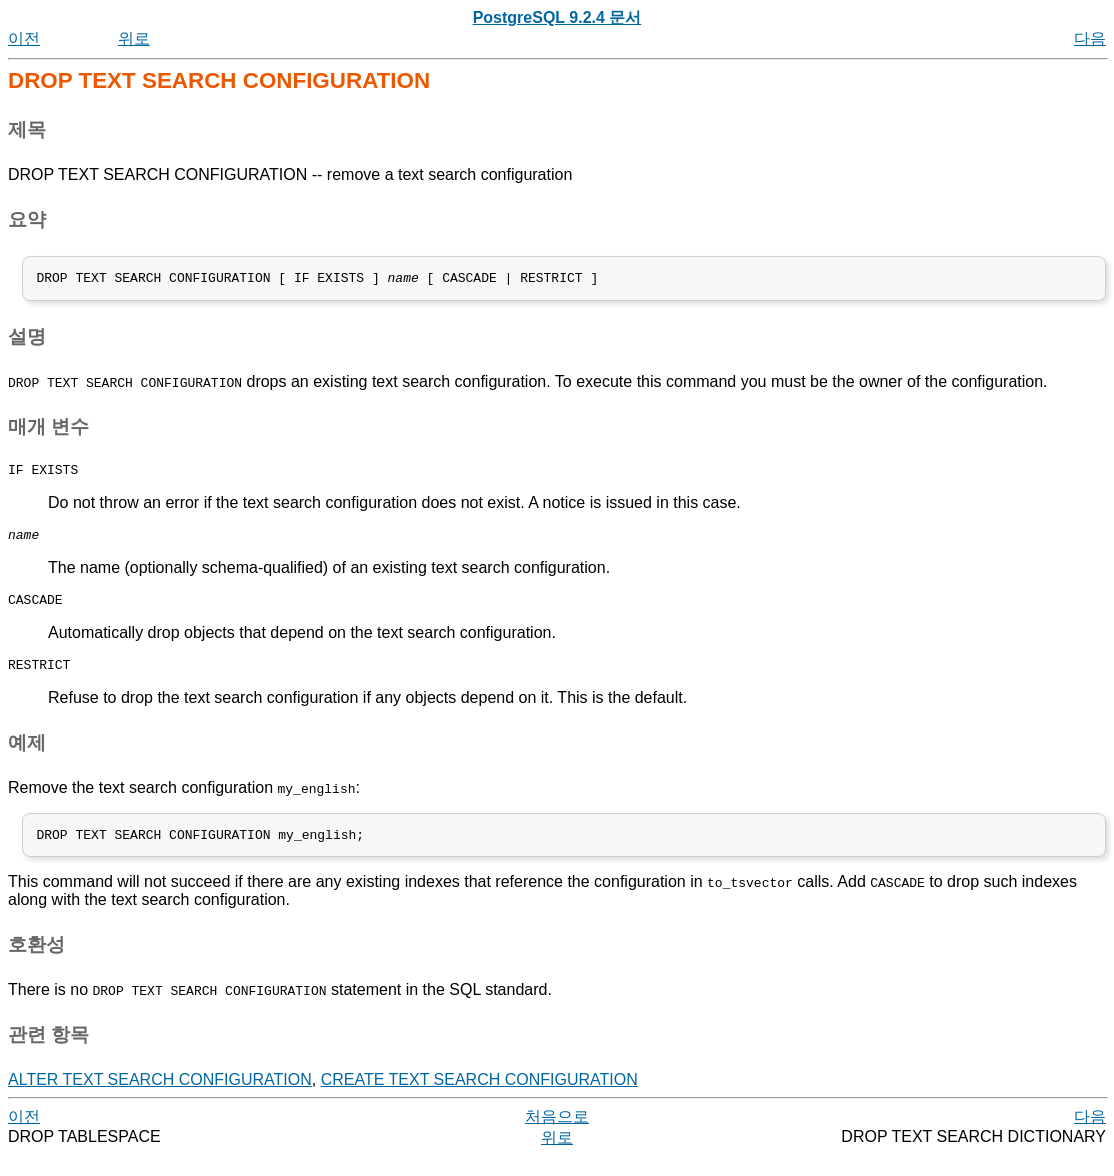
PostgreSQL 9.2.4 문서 (557, 17)
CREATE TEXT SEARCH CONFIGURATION (479, 1098)
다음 (1090, 38)
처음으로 (557, 1135)
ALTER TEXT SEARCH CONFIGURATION (160, 1098)
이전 (24, 38)
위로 (134, 38)
